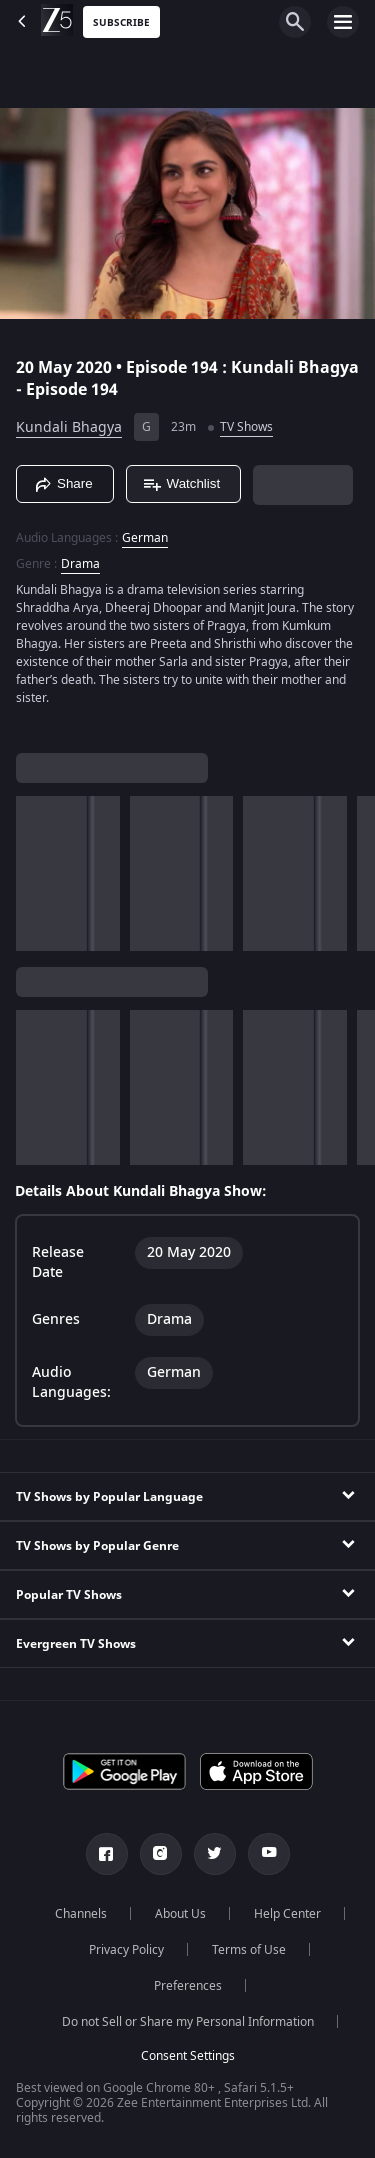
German (145, 538)
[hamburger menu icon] (343, 22)
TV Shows (246, 427)
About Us (180, 1914)
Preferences (188, 1986)
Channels (81, 1914)
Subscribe (121, 22)
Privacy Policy (126, 1950)
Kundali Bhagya (69, 427)
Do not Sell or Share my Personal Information (188, 2022)
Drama (80, 564)
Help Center (287, 1914)
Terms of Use (249, 1950)
